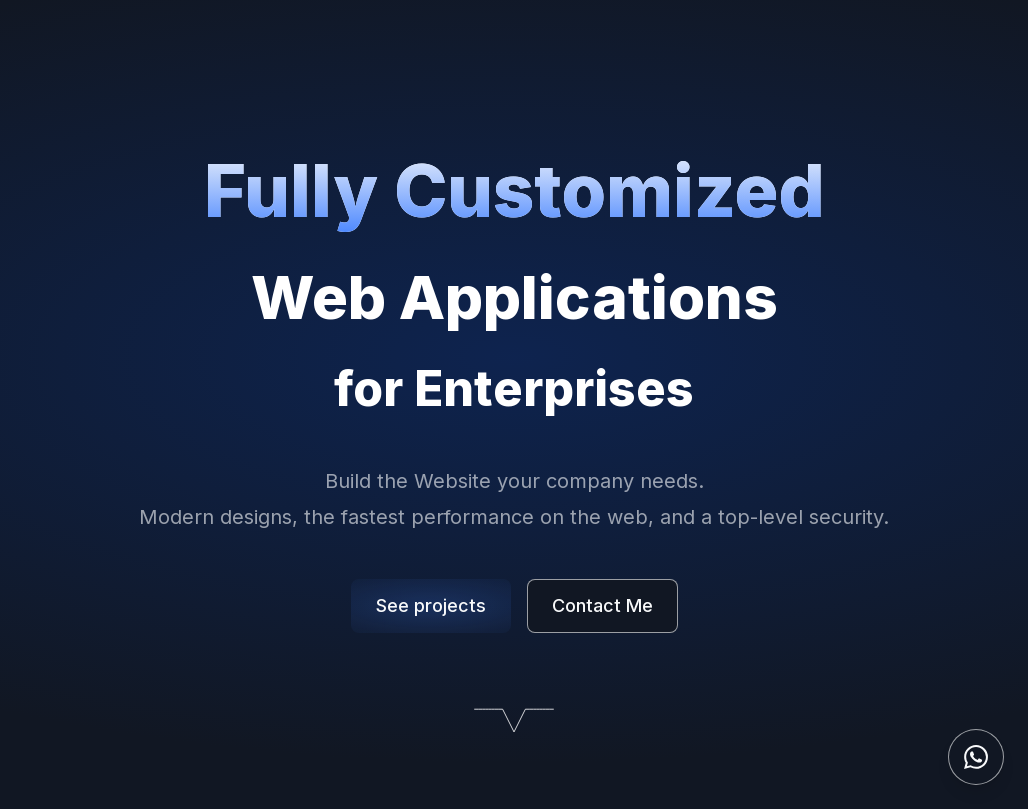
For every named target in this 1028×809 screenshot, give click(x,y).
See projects (431, 605)
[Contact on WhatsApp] (976, 757)
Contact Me (602, 605)
